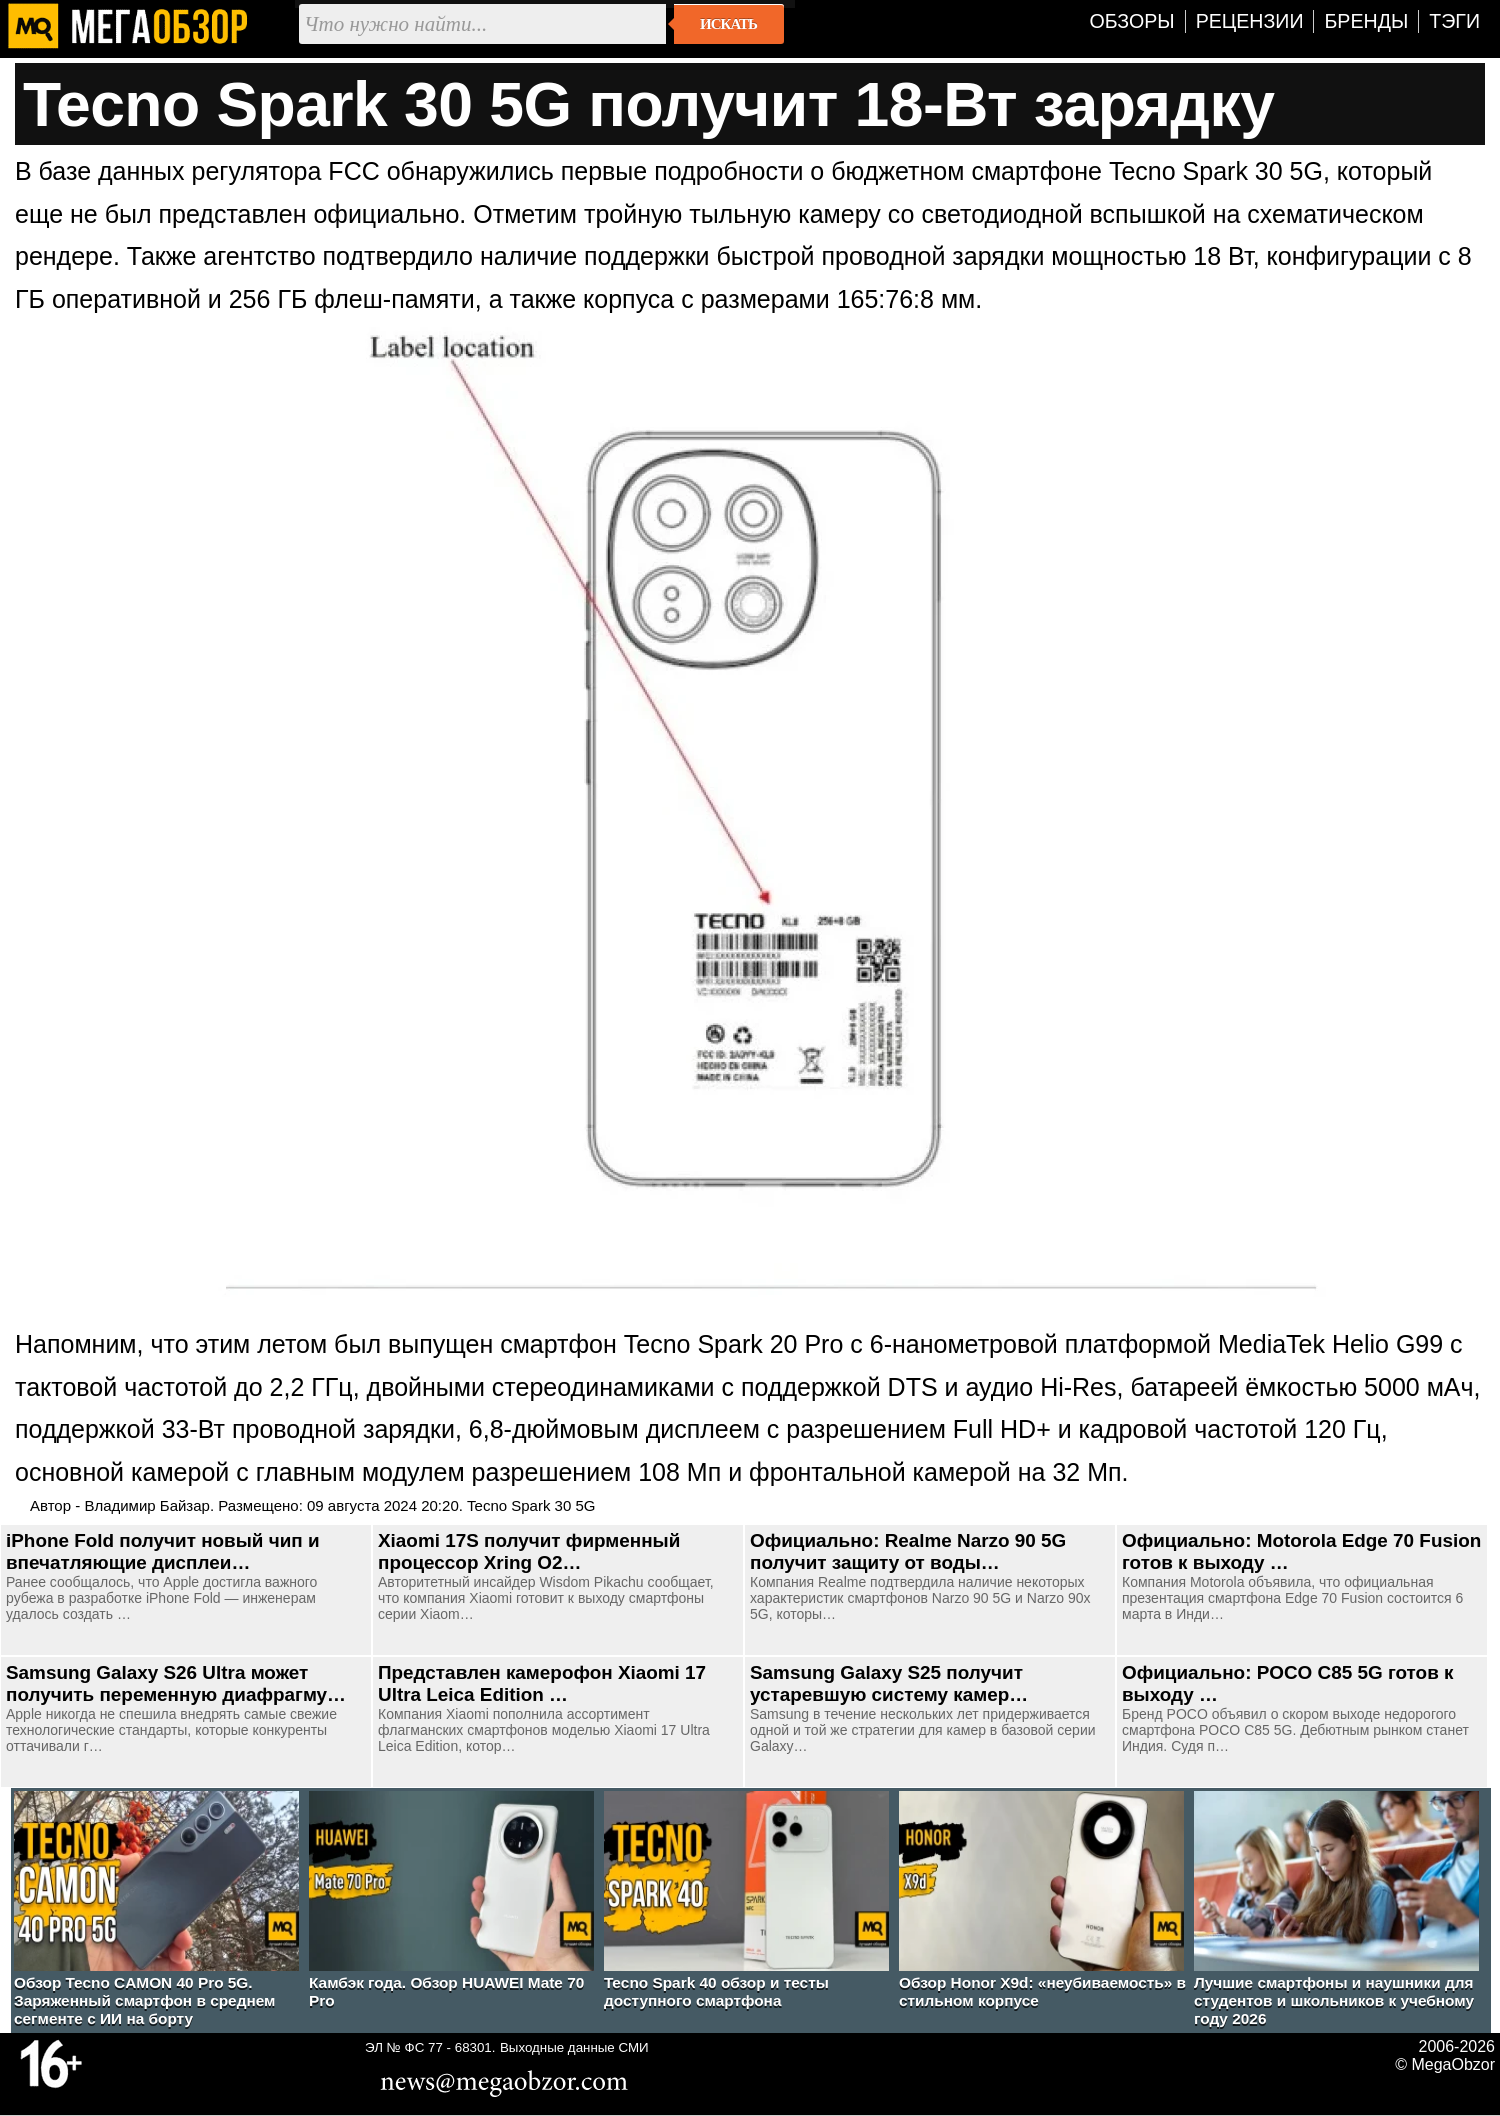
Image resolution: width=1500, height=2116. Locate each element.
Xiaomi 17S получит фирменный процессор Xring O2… (529, 1551)
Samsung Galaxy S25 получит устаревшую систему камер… (889, 1683)
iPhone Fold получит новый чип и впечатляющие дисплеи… (163, 1551)
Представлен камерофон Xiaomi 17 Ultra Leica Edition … (542, 1683)
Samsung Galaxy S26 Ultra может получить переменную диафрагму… (176, 1683)
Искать (728, 24)
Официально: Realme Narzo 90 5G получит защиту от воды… (908, 1551)
